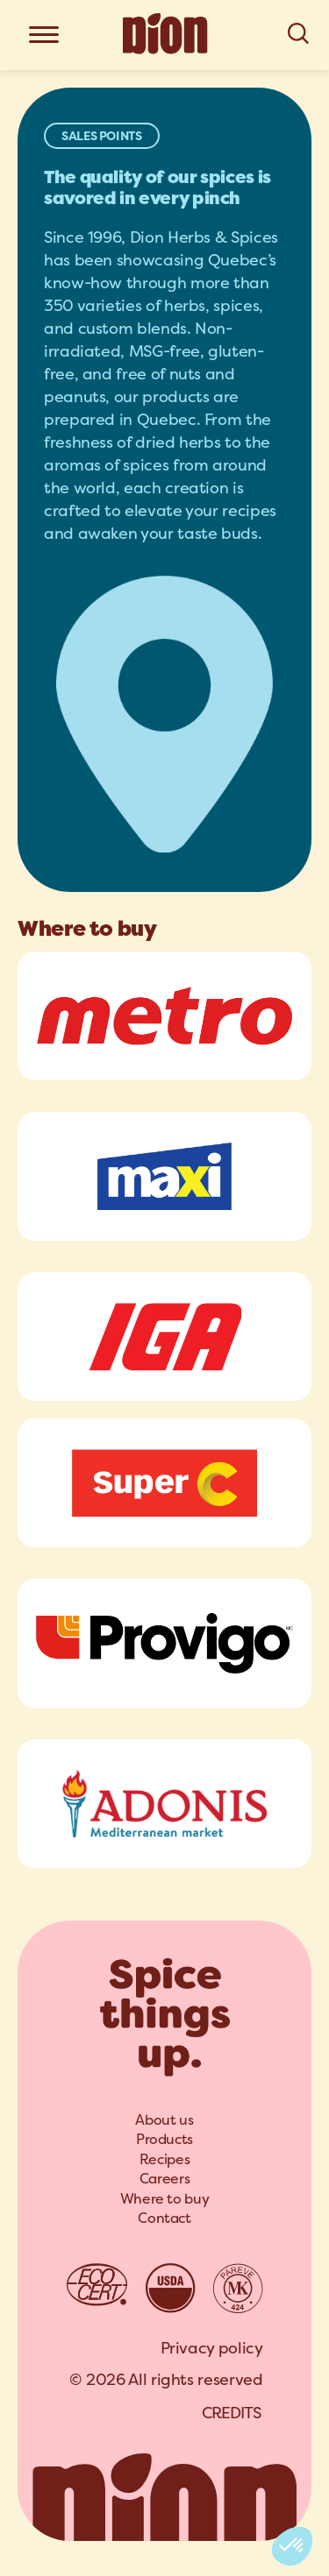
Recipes (164, 2159)
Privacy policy (212, 2348)
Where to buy (165, 2199)
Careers (164, 2178)
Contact (164, 2218)
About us (164, 2120)
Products (164, 2139)
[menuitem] (164, 2120)
